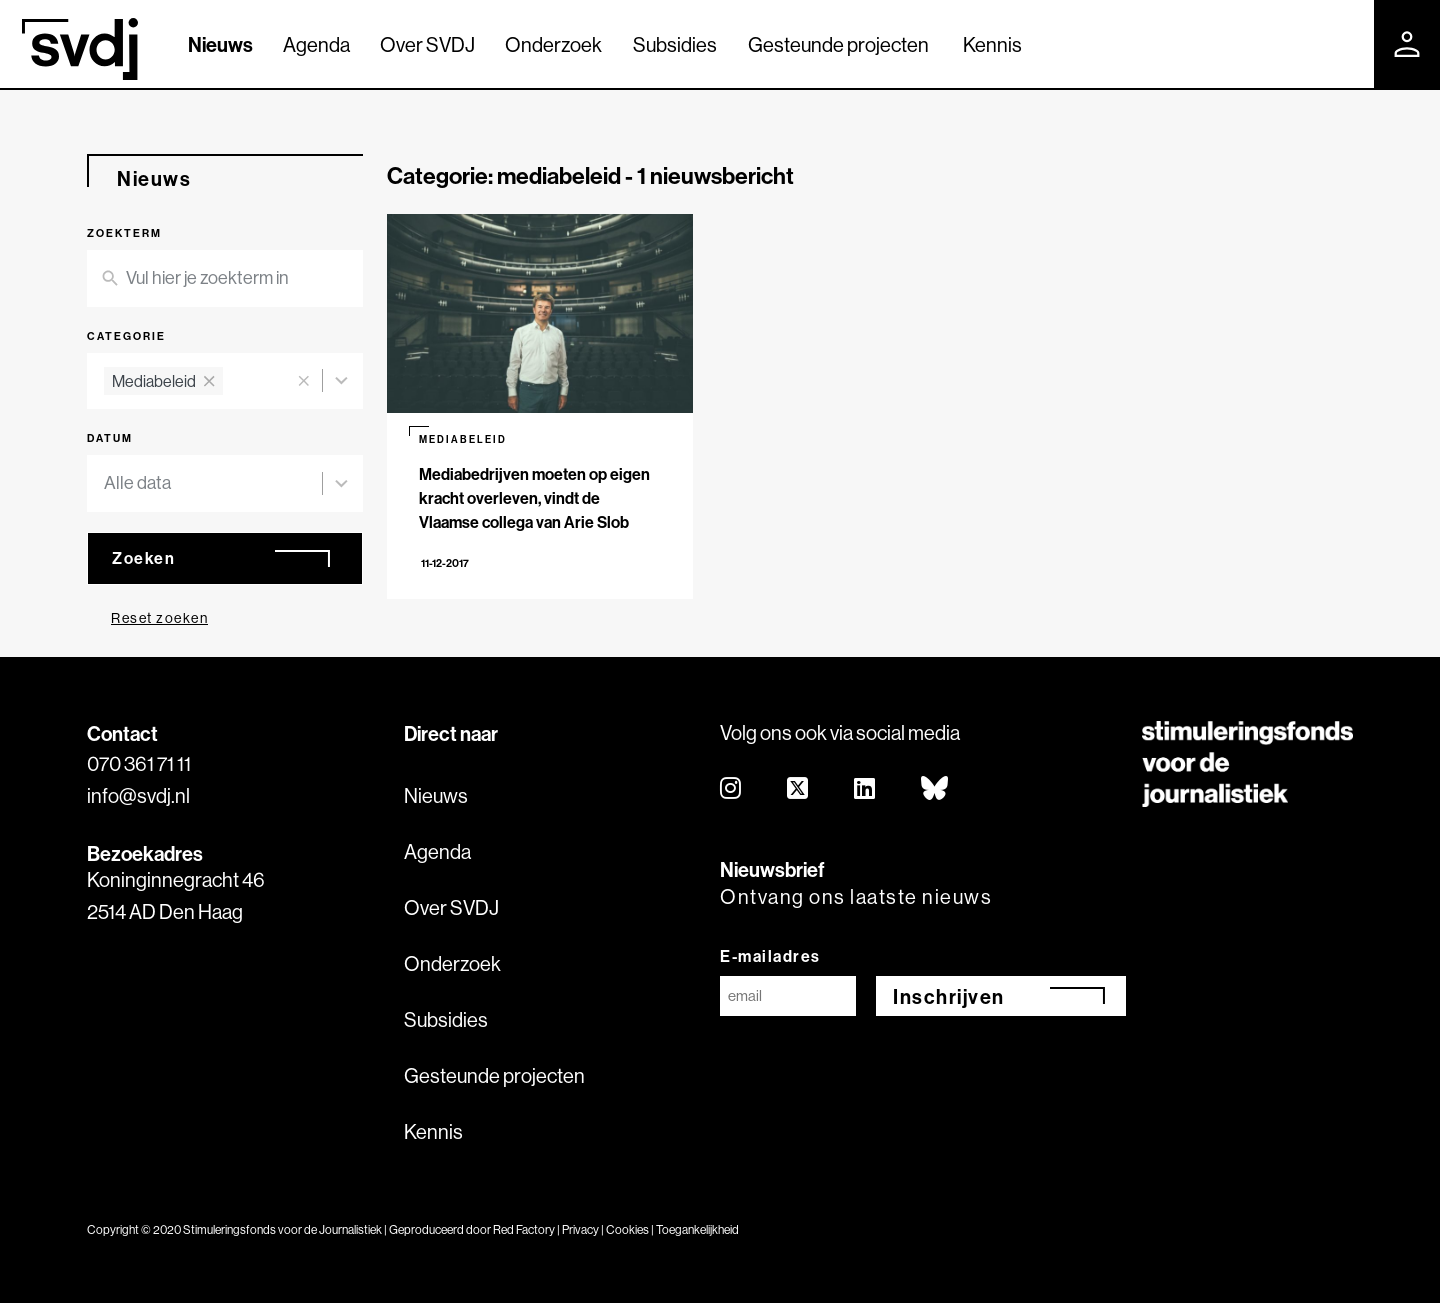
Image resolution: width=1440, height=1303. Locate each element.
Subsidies (675, 44)
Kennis (992, 44)
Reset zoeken (159, 618)
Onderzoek (553, 44)
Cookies (627, 1229)
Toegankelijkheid (697, 1229)
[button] (303, 381)
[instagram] (731, 789)
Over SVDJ (427, 44)
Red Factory (524, 1229)
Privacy (580, 1229)
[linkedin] (865, 789)
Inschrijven (949, 996)
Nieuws (220, 44)
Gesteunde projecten (838, 44)
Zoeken (143, 558)
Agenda (316, 44)
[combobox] (196, 381)
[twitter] (798, 789)
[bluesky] (935, 789)
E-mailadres (770, 956)
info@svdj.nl (138, 795)
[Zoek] (1341, 43)
